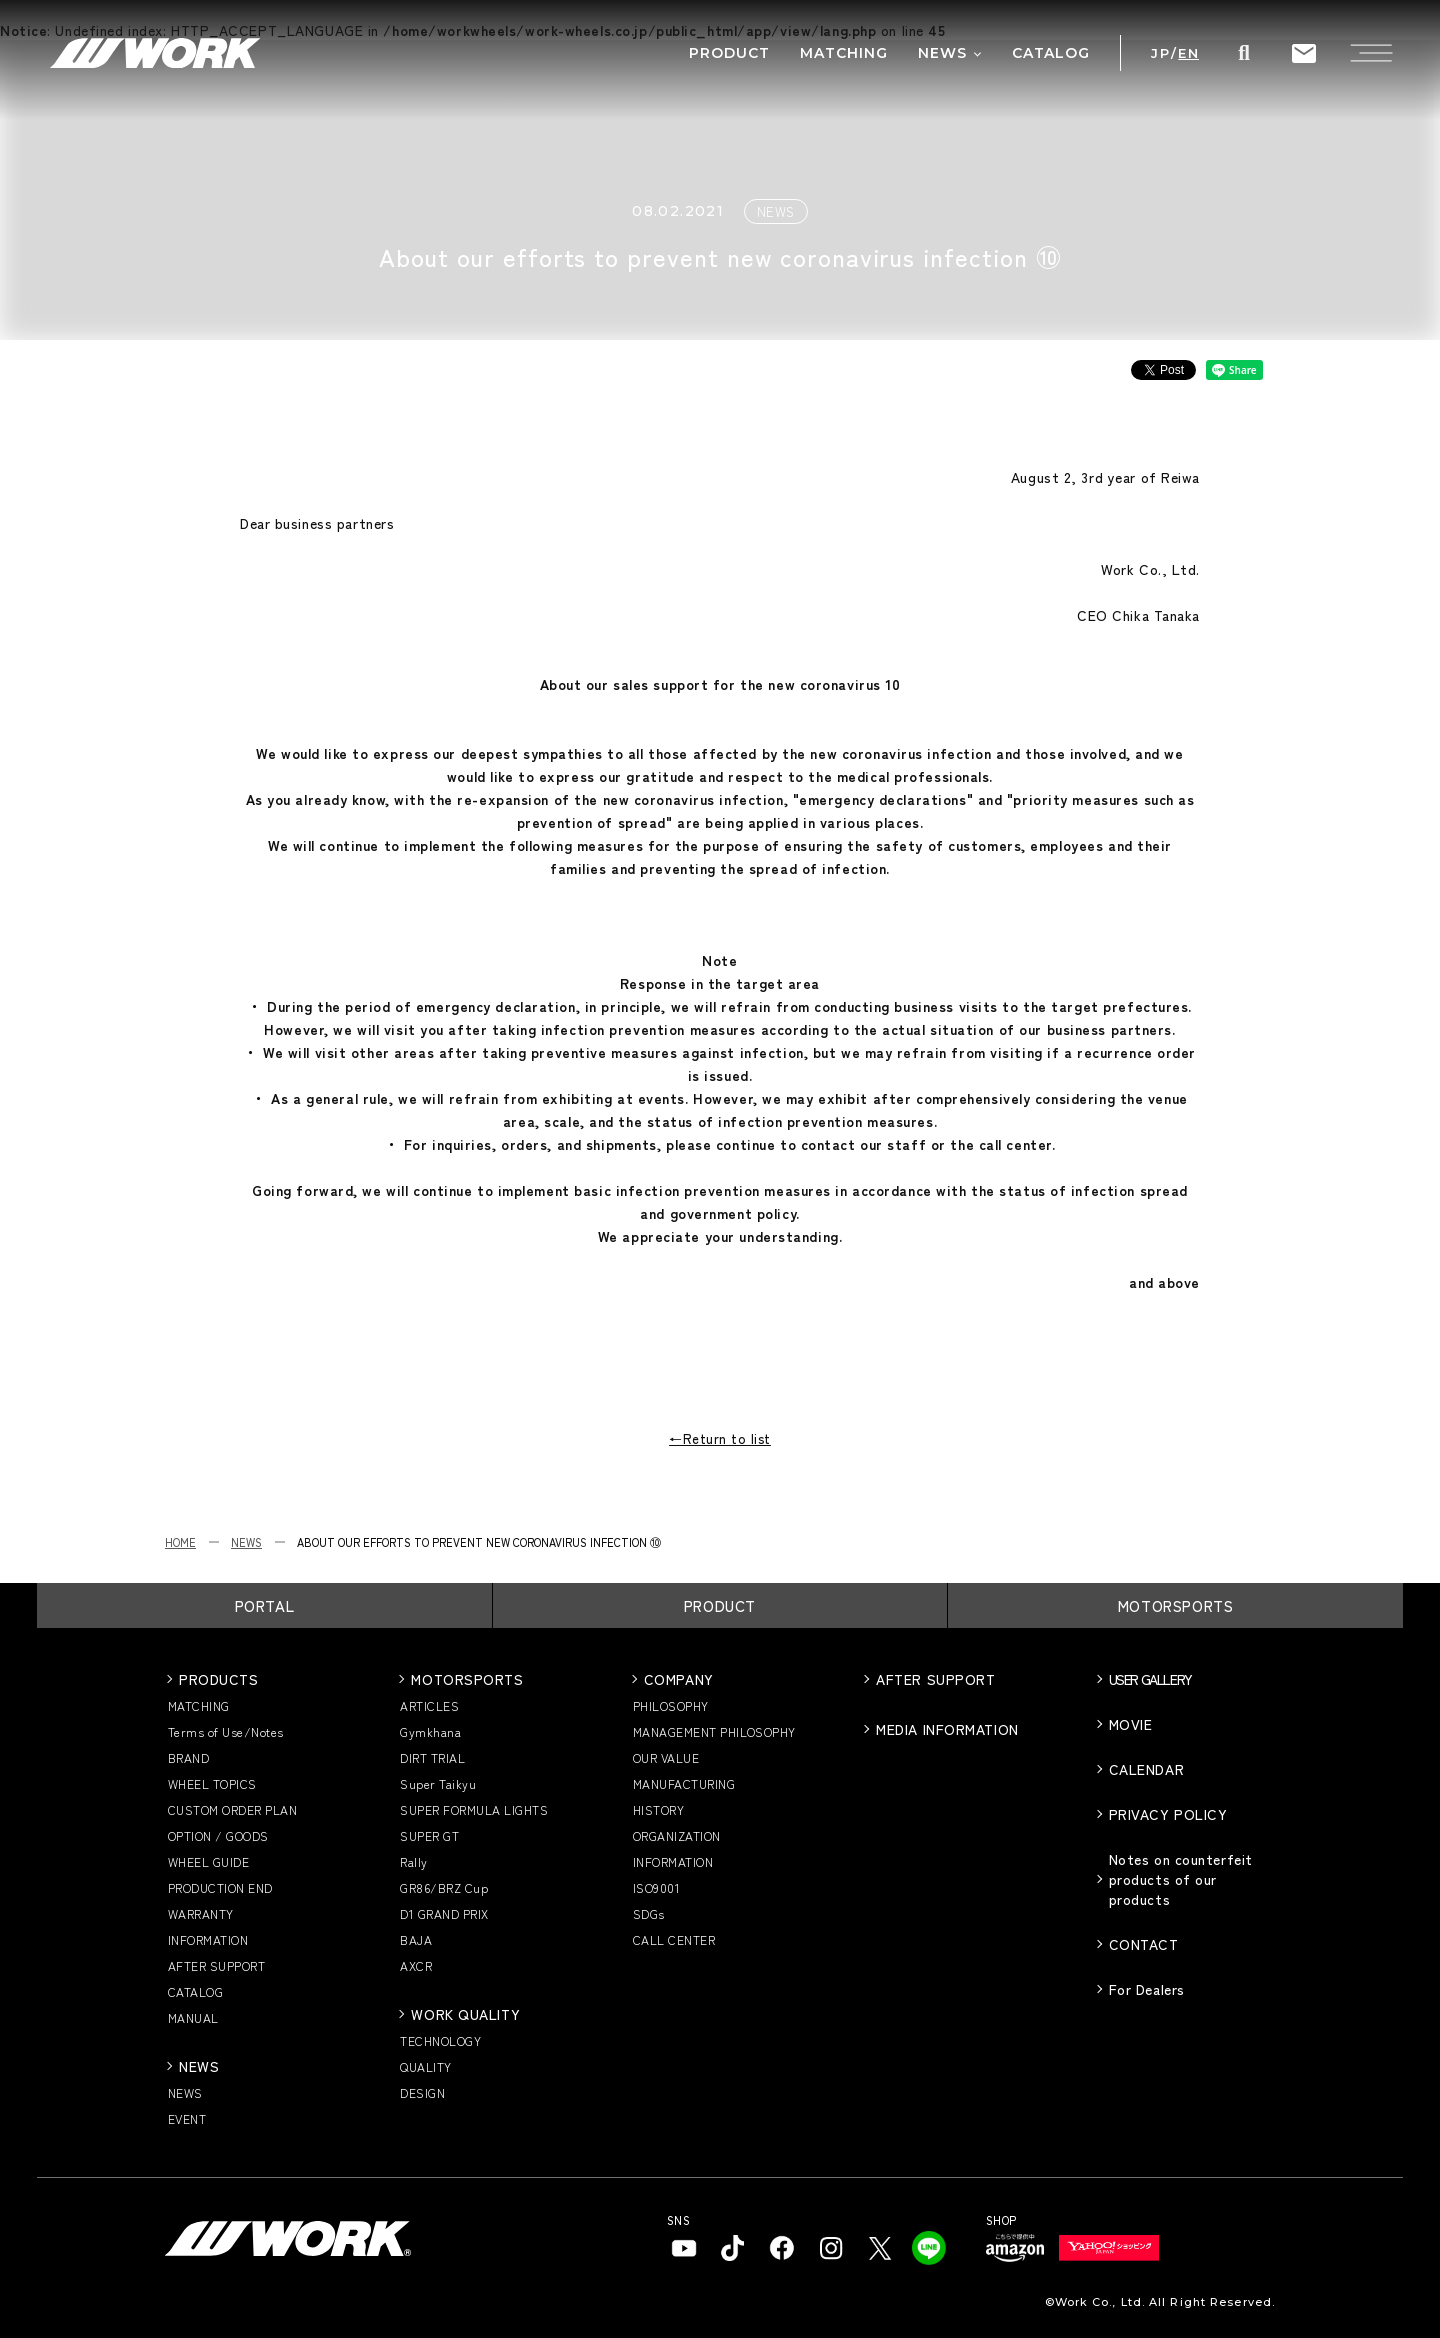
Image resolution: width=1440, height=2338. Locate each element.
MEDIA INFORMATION (947, 1729)
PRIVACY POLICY (1168, 1814)
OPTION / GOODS (218, 1835)
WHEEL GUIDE (208, 1861)
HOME (180, 1542)
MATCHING (199, 1705)
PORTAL (265, 1605)
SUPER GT (429, 1835)
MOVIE (1131, 1724)
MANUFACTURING (684, 1783)
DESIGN (422, 2092)
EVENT (187, 2118)
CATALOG (195, 1991)
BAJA (416, 1939)
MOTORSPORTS (1176, 1605)
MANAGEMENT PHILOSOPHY (714, 1731)
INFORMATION (208, 1939)
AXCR (416, 1965)
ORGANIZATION (677, 1835)
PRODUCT (720, 1605)
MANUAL (193, 2017)
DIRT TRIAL (432, 1757)
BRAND (188, 1757)
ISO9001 (656, 1887)
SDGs (649, 1913)
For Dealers (1147, 1989)
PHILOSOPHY (671, 1705)
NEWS (246, 1542)
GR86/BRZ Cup (444, 1887)
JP (1160, 53)
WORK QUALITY (465, 2014)
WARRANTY (201, 1913)
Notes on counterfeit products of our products (1181, 1879)
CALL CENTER (674, 1939)
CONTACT (1144, 1944)
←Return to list (720, 1438)
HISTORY (658, 1809)
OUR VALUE (666, 1757)
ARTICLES (429, 1705)
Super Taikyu (438, 1783)
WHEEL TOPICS (212, 1783)
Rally (413, 1861)
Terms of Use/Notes (226, 1731)
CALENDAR (1146, 1769)
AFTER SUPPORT (216, 1965)
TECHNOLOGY (440, 2040)
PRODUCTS (218, 1679)
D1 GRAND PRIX (444, 1913)
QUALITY (425, 2066)
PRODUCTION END (220, 1887)
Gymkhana (430, 1731)
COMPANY (679, 1679)
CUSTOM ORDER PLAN (232, 1809)
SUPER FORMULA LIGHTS (474, 1809)
